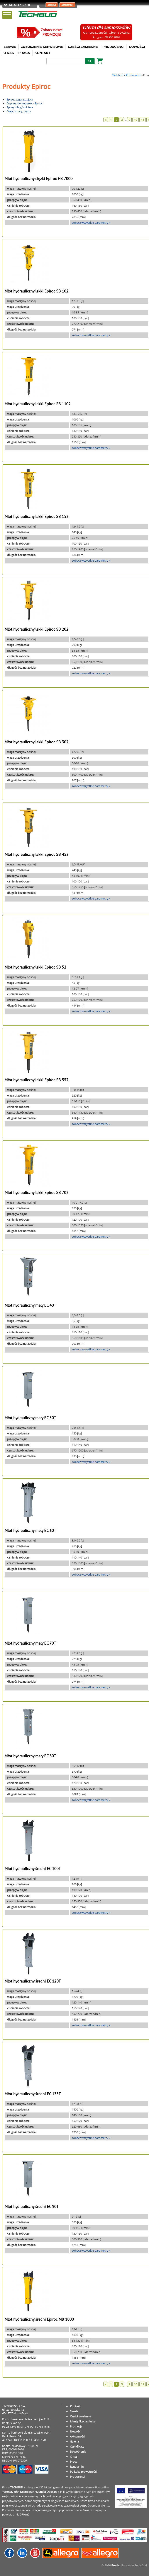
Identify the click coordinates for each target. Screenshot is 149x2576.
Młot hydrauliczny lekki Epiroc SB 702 (36, 1192)
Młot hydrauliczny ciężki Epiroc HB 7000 (39, 178)
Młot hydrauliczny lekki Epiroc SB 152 (36, 516)
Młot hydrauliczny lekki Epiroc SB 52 (35, 967)
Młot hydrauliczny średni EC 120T (33, 1981)
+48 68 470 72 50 (19, 5)
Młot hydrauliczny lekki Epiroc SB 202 (36, 629)
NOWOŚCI (137, 46)
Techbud (117, 75)
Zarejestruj (67, 4)
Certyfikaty (77, 2446)
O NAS (8, 53)
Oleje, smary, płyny (19, 111)
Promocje (76, 2426)
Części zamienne (80, 2416)
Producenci (133, 75)
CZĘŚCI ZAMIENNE (83, 46)
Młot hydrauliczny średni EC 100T (33, 1868)
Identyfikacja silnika (82, 2421)
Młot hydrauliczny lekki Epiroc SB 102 (36, 291)
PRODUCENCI (113, 46)
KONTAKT (42, 53)
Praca (73, 2462)
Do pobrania (78, 2451)
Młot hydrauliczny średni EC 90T (32, 2206)
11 (142, 120)
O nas (73, 2456)
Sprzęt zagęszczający (20, 99)
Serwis (74, 2411)
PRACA (24, 53)
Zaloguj (51, 4)
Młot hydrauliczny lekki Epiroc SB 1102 (38, 403)
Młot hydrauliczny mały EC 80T (30, 1755)
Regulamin (77, 2467)
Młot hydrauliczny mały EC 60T (30, 1530)
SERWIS (9, 46)
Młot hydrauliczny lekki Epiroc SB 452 (36, 854)
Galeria (74, 2441)
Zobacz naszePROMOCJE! (52, 32)
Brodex (116, 2565)
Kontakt (75, 2406)
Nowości (75, 2431)
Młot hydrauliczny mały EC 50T (30, 1417)
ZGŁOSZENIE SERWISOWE (42, 46)
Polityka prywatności (83, 2472)
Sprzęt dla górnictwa (20, 107)
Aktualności (77, 2436)
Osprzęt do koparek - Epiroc (24, 103)
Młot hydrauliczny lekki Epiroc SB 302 (36, 741)
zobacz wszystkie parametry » (91, 223)
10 (135, 120)
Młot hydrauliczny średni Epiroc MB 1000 (39, 2319)
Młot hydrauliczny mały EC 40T (30, 1305)
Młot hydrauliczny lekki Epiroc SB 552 (36, 1079)
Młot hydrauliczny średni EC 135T (33, 2093)
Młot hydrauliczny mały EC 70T (30, 1643)
